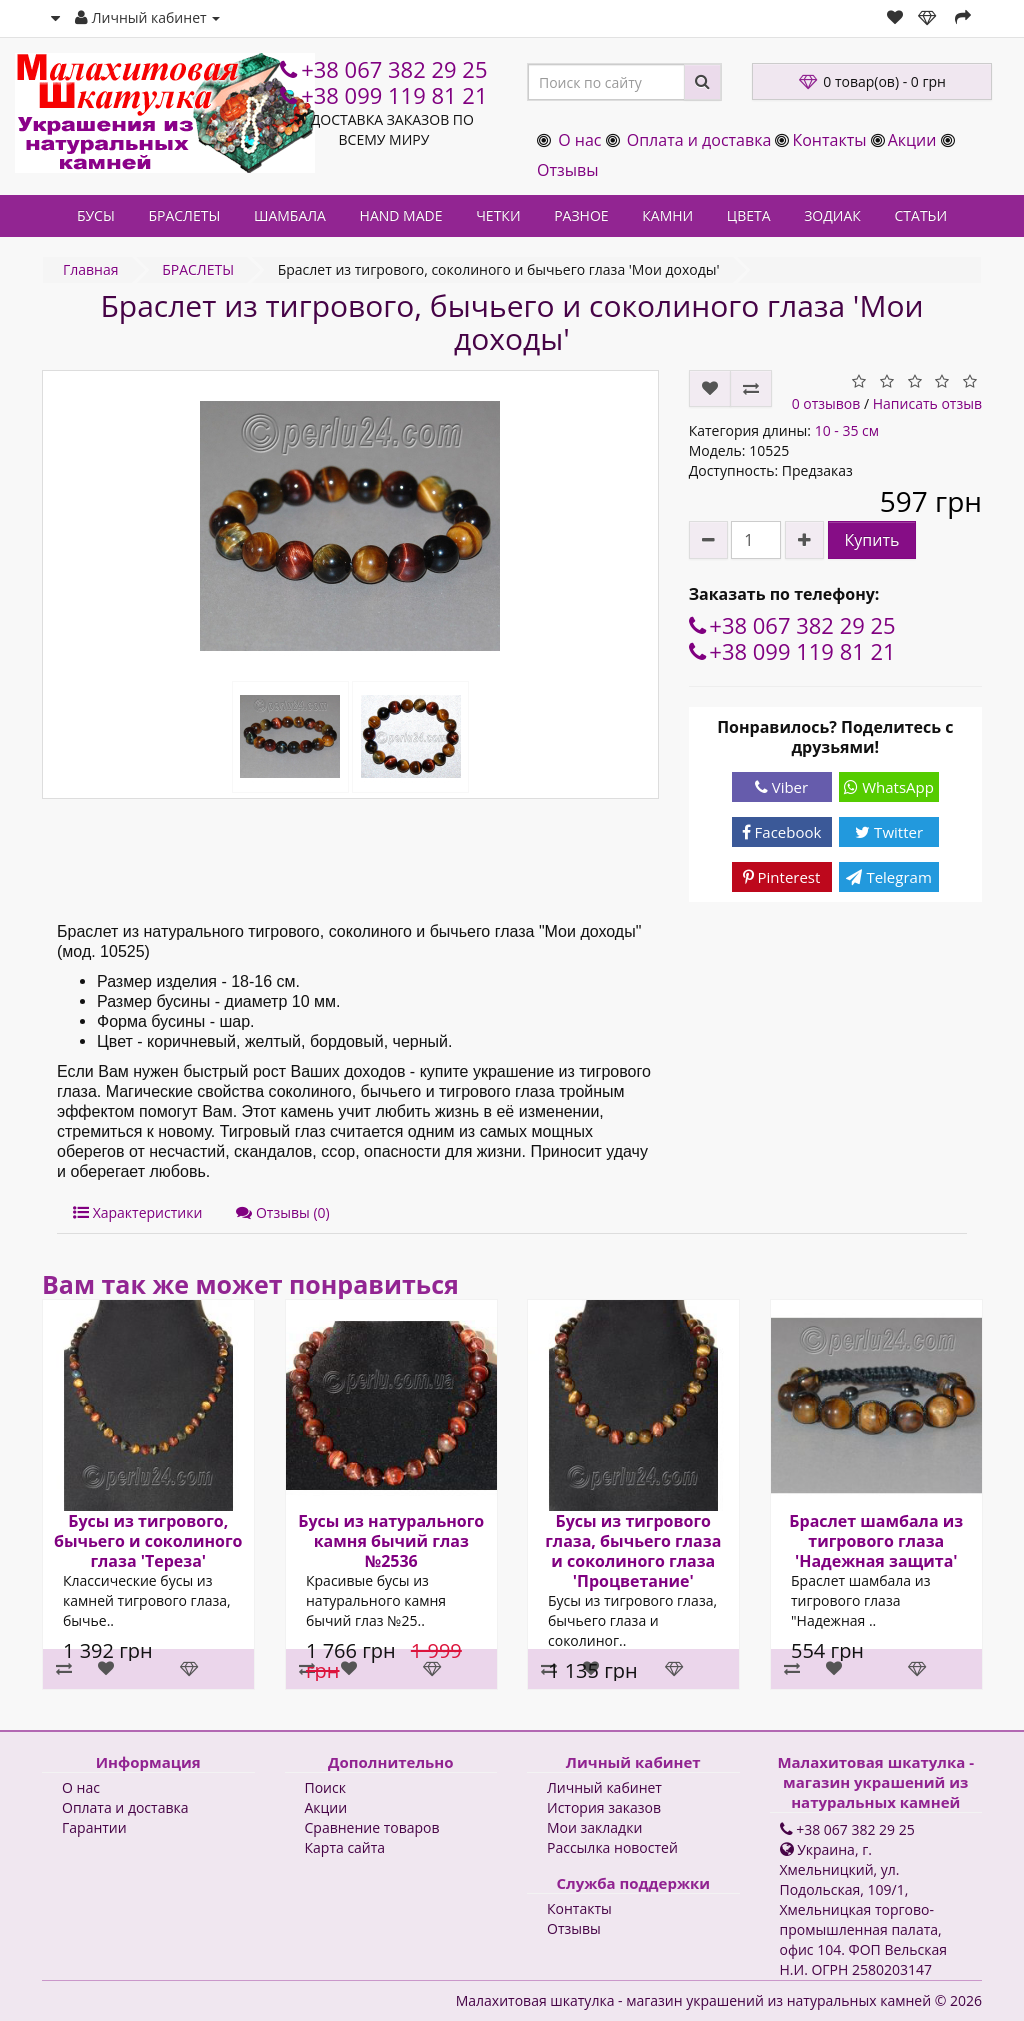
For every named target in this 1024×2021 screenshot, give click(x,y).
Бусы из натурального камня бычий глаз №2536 (391, 1541)
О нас (579, 140)
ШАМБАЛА (290, 215)
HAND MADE (401, 215)
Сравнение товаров (372, 1827)
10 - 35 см (847, 430)
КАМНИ (667, 215)
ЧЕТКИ (498, 215)
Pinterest (782, 877)
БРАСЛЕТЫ (184, 215)
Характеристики (137, 1212)
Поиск (325, 1787)
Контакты (829, 140)
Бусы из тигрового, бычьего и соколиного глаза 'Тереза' (148, 1541)
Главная (91, 269)
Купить (872, 540)
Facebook (782, 832)
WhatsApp (889, 787)
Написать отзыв (927, 403)
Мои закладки (594, 1827)
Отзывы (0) (282, 1212)
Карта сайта (345, 1847)
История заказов (604, 1807)
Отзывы (567, 170)
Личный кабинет (604, 1787)
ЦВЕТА (749, 215)
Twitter (889, 832)
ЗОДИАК (832, 215)
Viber (781, 787)
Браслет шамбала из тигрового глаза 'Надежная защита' (876, 1541)
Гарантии (94, 1827)
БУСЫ (96, 215)
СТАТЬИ (921, 215)
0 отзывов (826, 403)
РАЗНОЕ (581, 215)
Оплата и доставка (699, 140)
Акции (912, 140)
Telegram (888, 877)
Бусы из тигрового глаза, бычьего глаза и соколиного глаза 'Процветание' (633, 1551)
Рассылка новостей (612, 1847)
